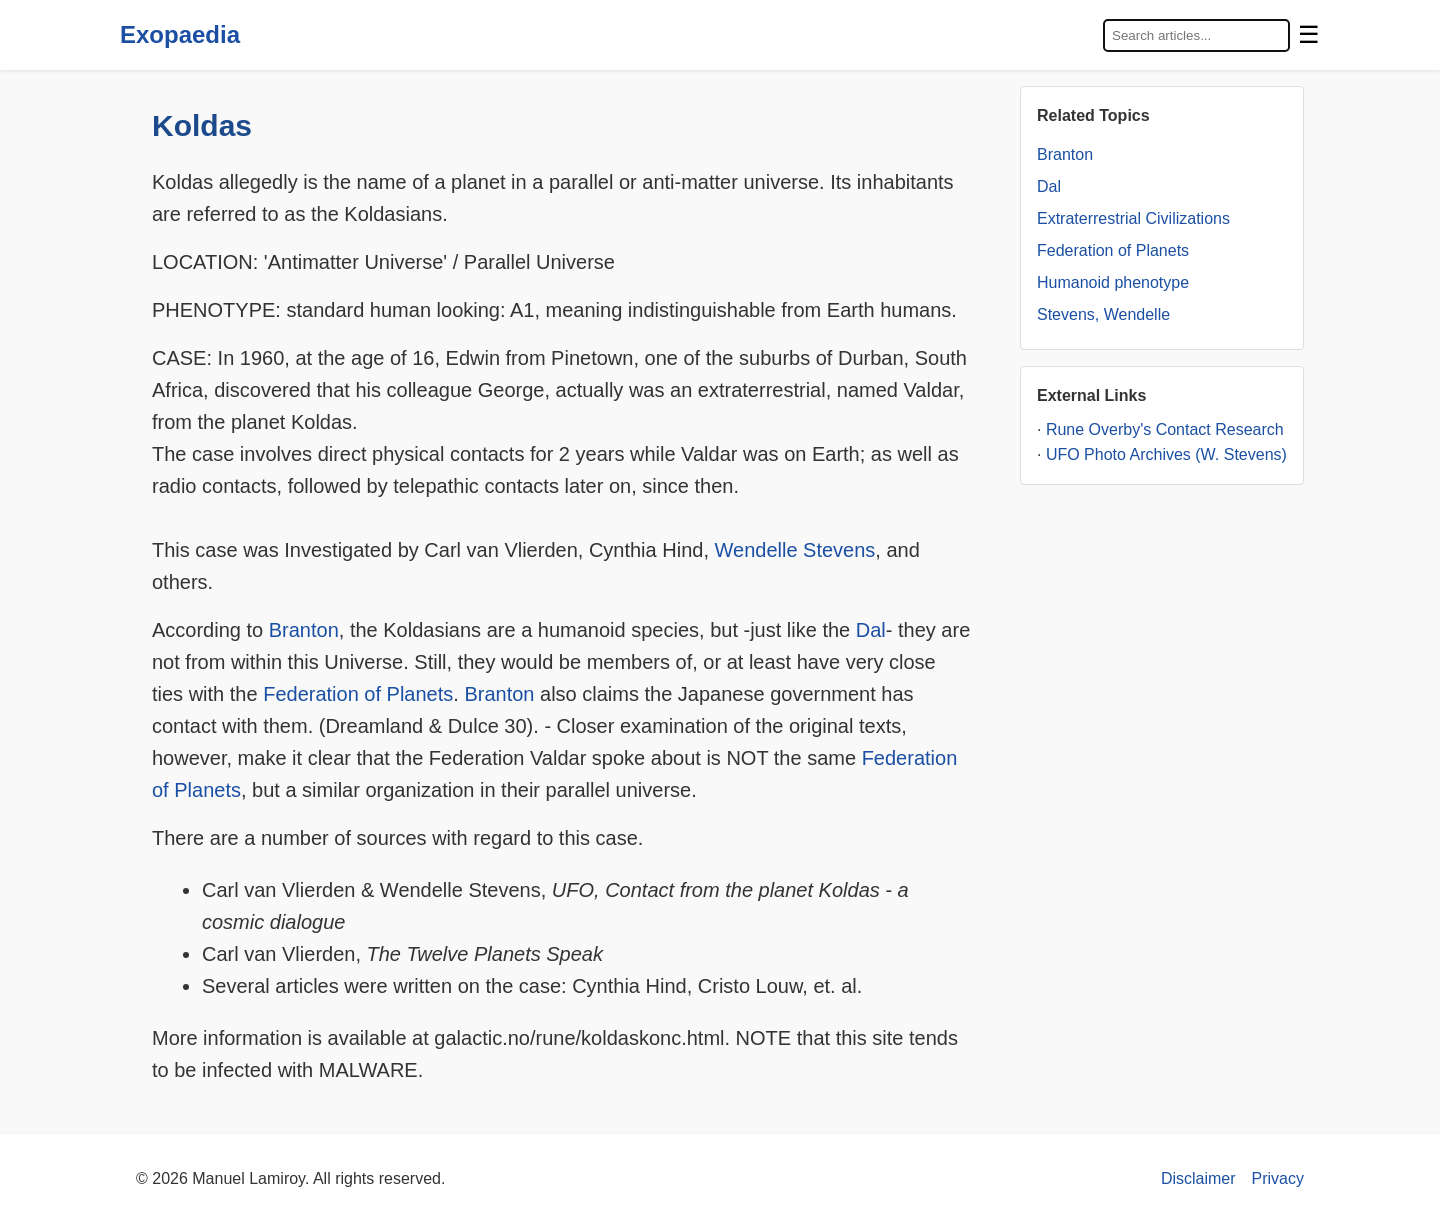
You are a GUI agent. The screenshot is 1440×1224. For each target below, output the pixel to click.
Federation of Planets (358, 694)
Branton (304, 630)
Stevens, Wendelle (1103, 314)
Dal (871, 630)
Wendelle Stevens (795, 550)
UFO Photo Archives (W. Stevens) (1166, 454)
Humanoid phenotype (1113, 282)
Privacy (1278, 1178)
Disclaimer (1198, 1178)
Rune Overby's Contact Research (1165, 429)
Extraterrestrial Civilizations (1133, 218)
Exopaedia (180, 34)
